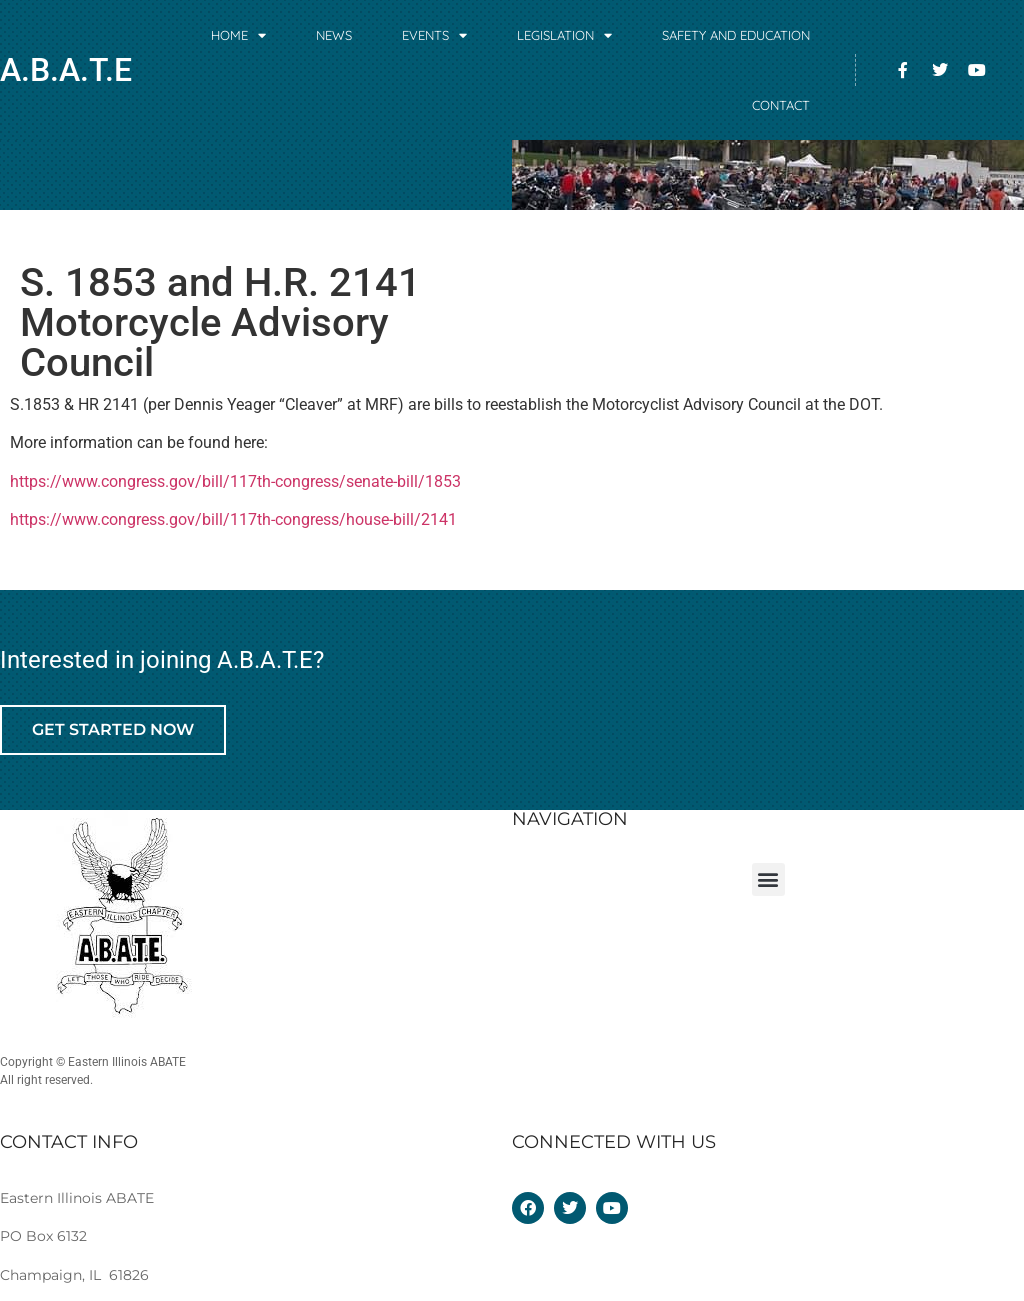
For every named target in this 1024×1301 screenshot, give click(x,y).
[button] (768, 879)
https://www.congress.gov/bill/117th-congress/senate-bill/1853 (235, 481)
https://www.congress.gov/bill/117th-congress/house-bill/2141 (233, 519)
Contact (781, 105)
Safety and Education (736, 35)
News (334, 35)
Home (238, 35)
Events (434, 35)
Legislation (564, 35)
